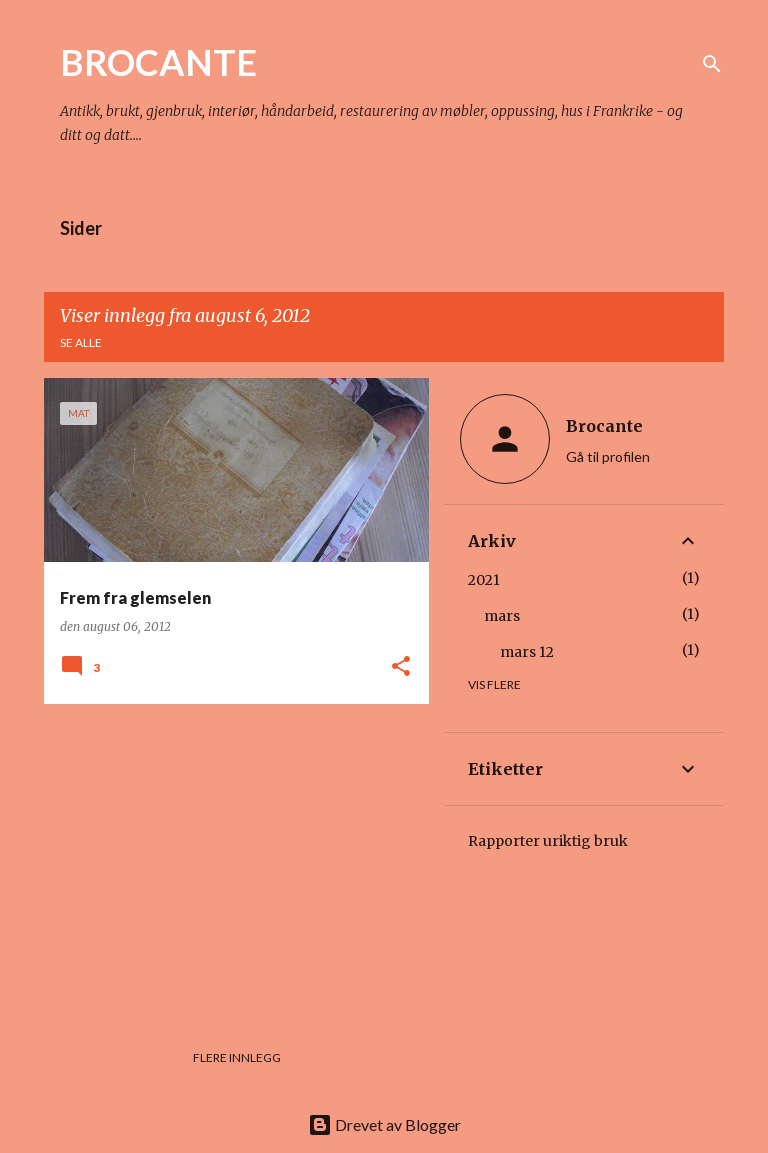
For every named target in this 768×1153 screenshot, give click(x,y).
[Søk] (712, 64)
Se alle (81, 342)
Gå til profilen (608, 456)
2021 (484, 580)
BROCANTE (158, 62)
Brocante (604, 426)
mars (502, 616)
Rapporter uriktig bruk (548, 841)
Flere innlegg (237, 1057)
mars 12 (527, 652)
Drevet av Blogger (384, 1124)
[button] (401, 667)
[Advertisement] (229, 859)
